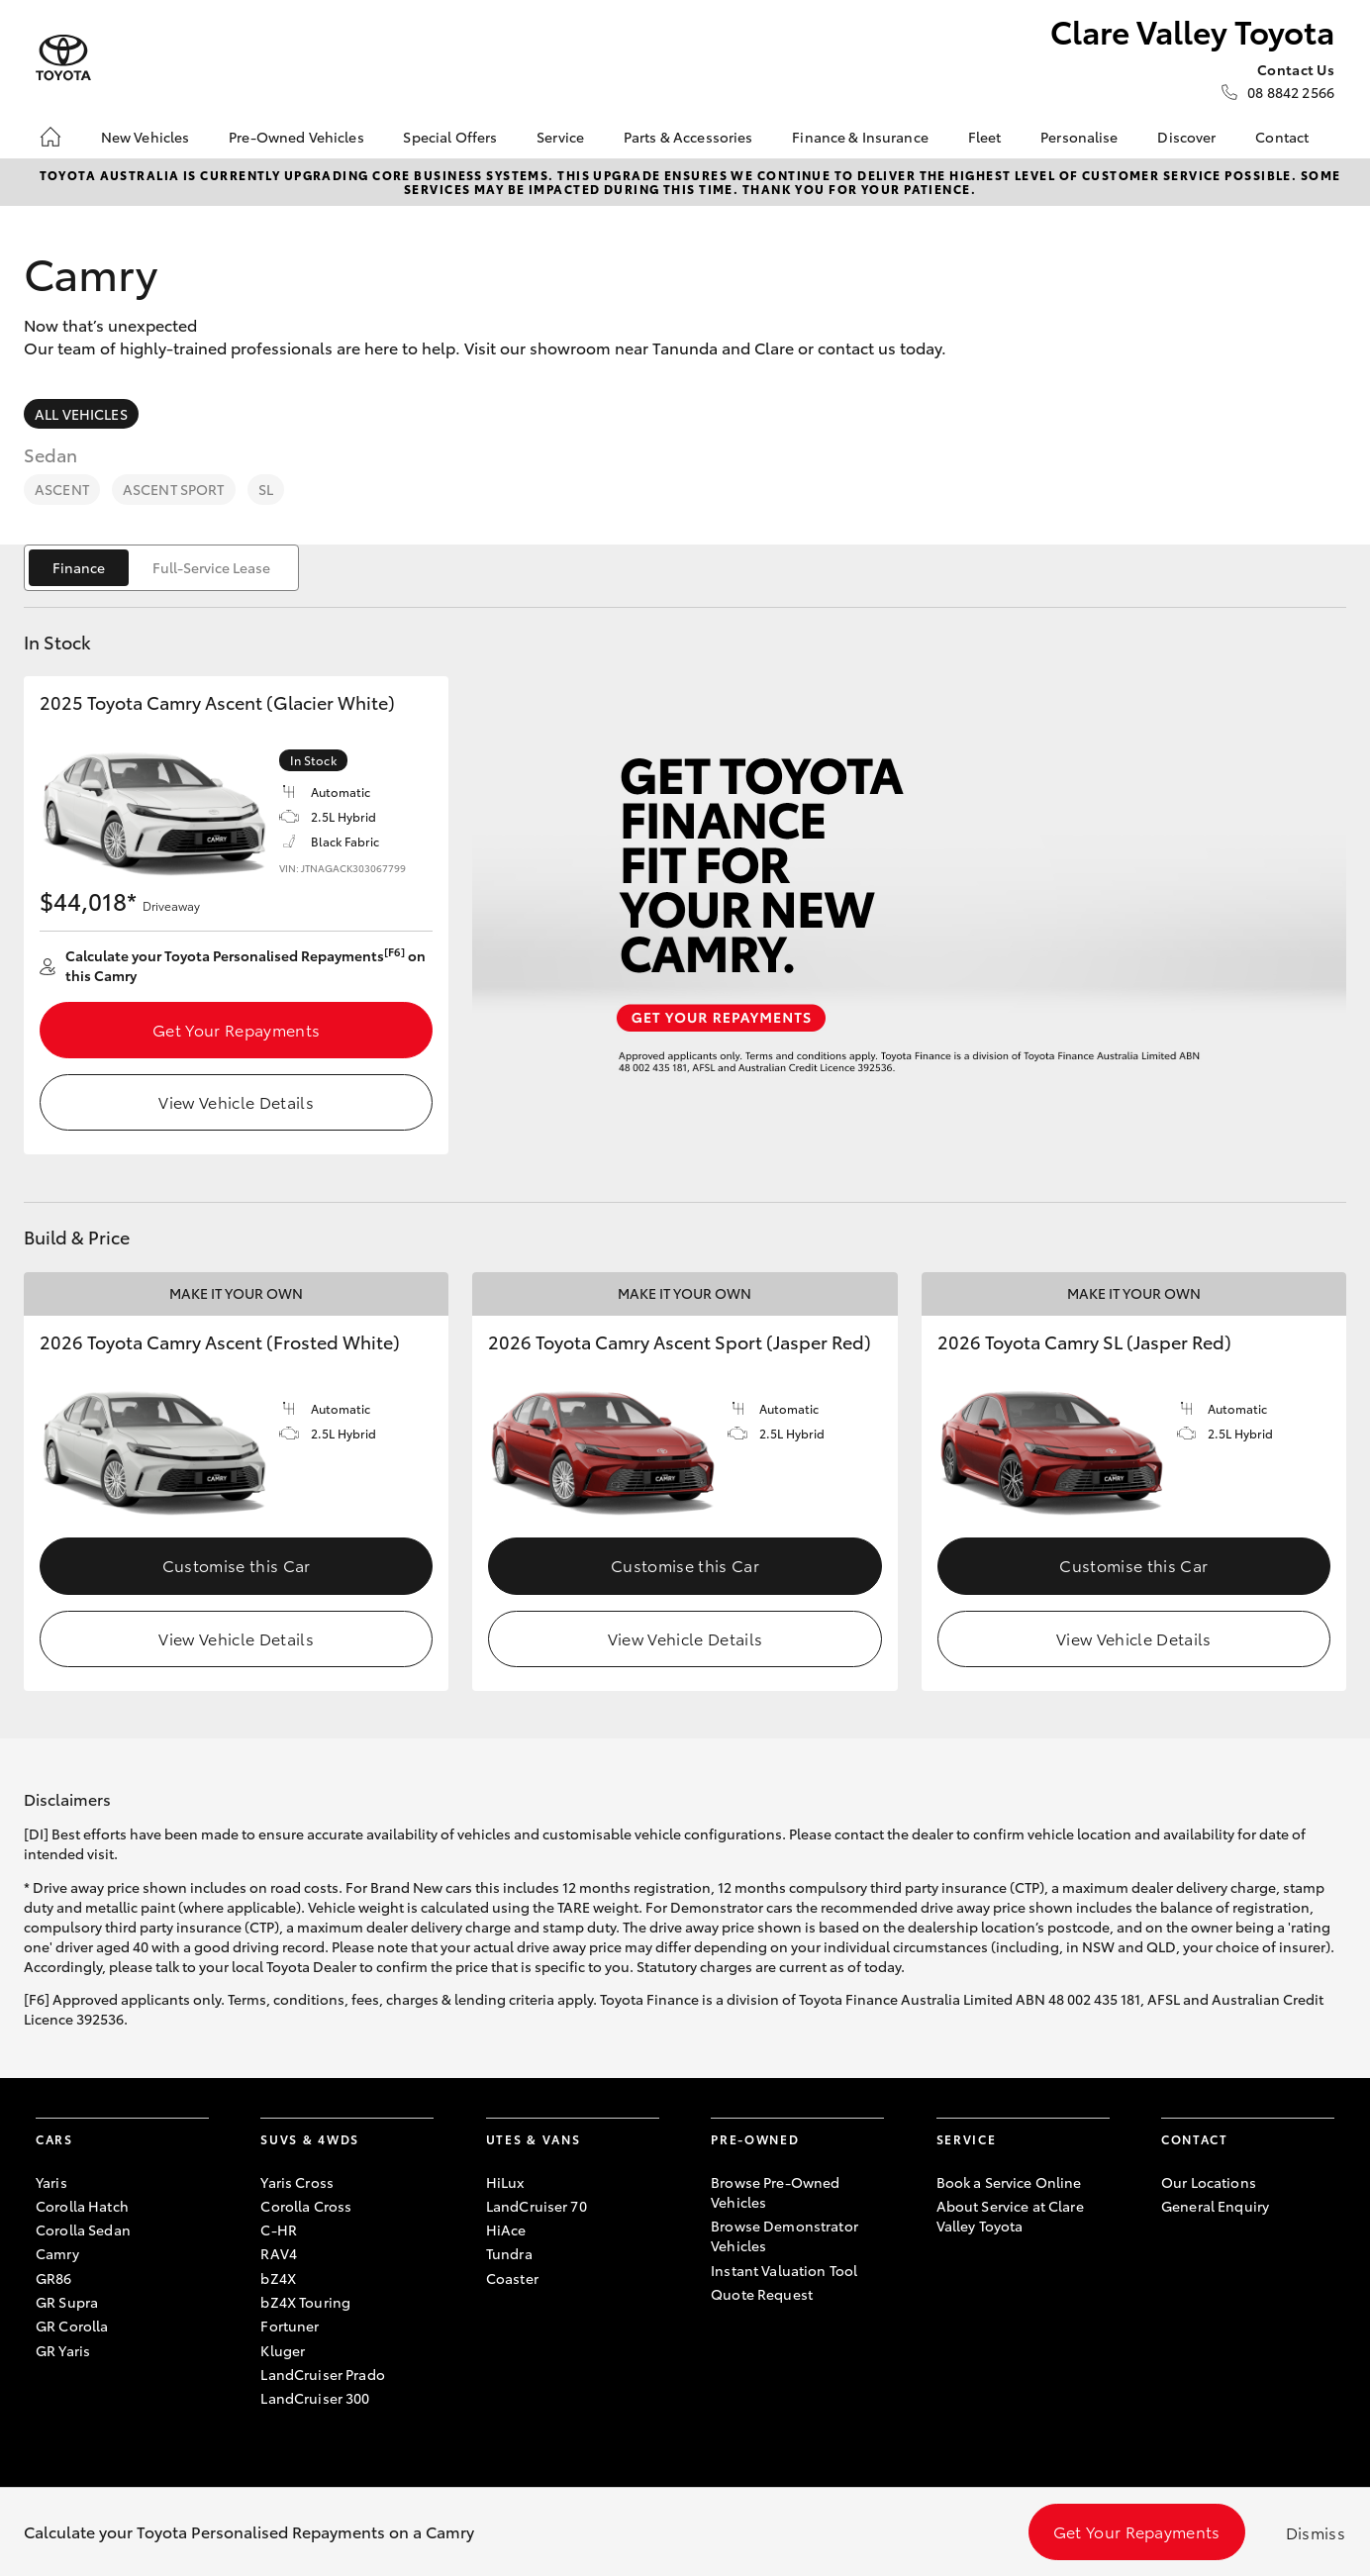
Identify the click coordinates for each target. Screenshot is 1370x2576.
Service (560, 137)
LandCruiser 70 (536, 2206)
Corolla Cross (305, 2206)
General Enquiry (1215, 2206)
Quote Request (762, 2294)
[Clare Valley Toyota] (63, 58)
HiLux (505, 2182)
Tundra (509, 2253)
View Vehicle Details (235, 1101)
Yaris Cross (297, 2182)
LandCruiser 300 (314, 2398)
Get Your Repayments (236, 1029)
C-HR (278, 2229)
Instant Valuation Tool (784, 2270)
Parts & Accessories (688, 137)
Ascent (62, 489)
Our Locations (1208, 2182)
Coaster (512, 2278)
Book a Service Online (1009, 2182)
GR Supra (67, 2302)
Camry (57, 2253)
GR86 (54, 2278)
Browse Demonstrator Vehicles (784, 2235)
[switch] (161, 568)
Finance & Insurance (860, 137)
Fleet (985, 137)
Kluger (282, 2350)
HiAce (506, 2229)
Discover (1186, 137)
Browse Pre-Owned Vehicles (775, 2192)
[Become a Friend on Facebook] (1173, 2267)
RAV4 (278, 2253)
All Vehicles (81, 414)
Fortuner (289, 2325)
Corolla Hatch (82, 2206)
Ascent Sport (174, 489)
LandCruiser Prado (322, 2374)
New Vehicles (145, 137)
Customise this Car (236, 1564)
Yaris (51, 2182)
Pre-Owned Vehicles (296, 137)
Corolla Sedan (83, 2229)
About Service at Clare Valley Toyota (1010, 2215)
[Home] (50, 136)
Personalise (1079, 137)
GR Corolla (72, 2325)
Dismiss (1315, 2532)
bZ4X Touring (305, 2302)
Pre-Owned (755, 2138)
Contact (1282, 137)
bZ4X (278, 2278)
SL (265, 489)
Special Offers (450, 137)
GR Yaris (63, 2350)
